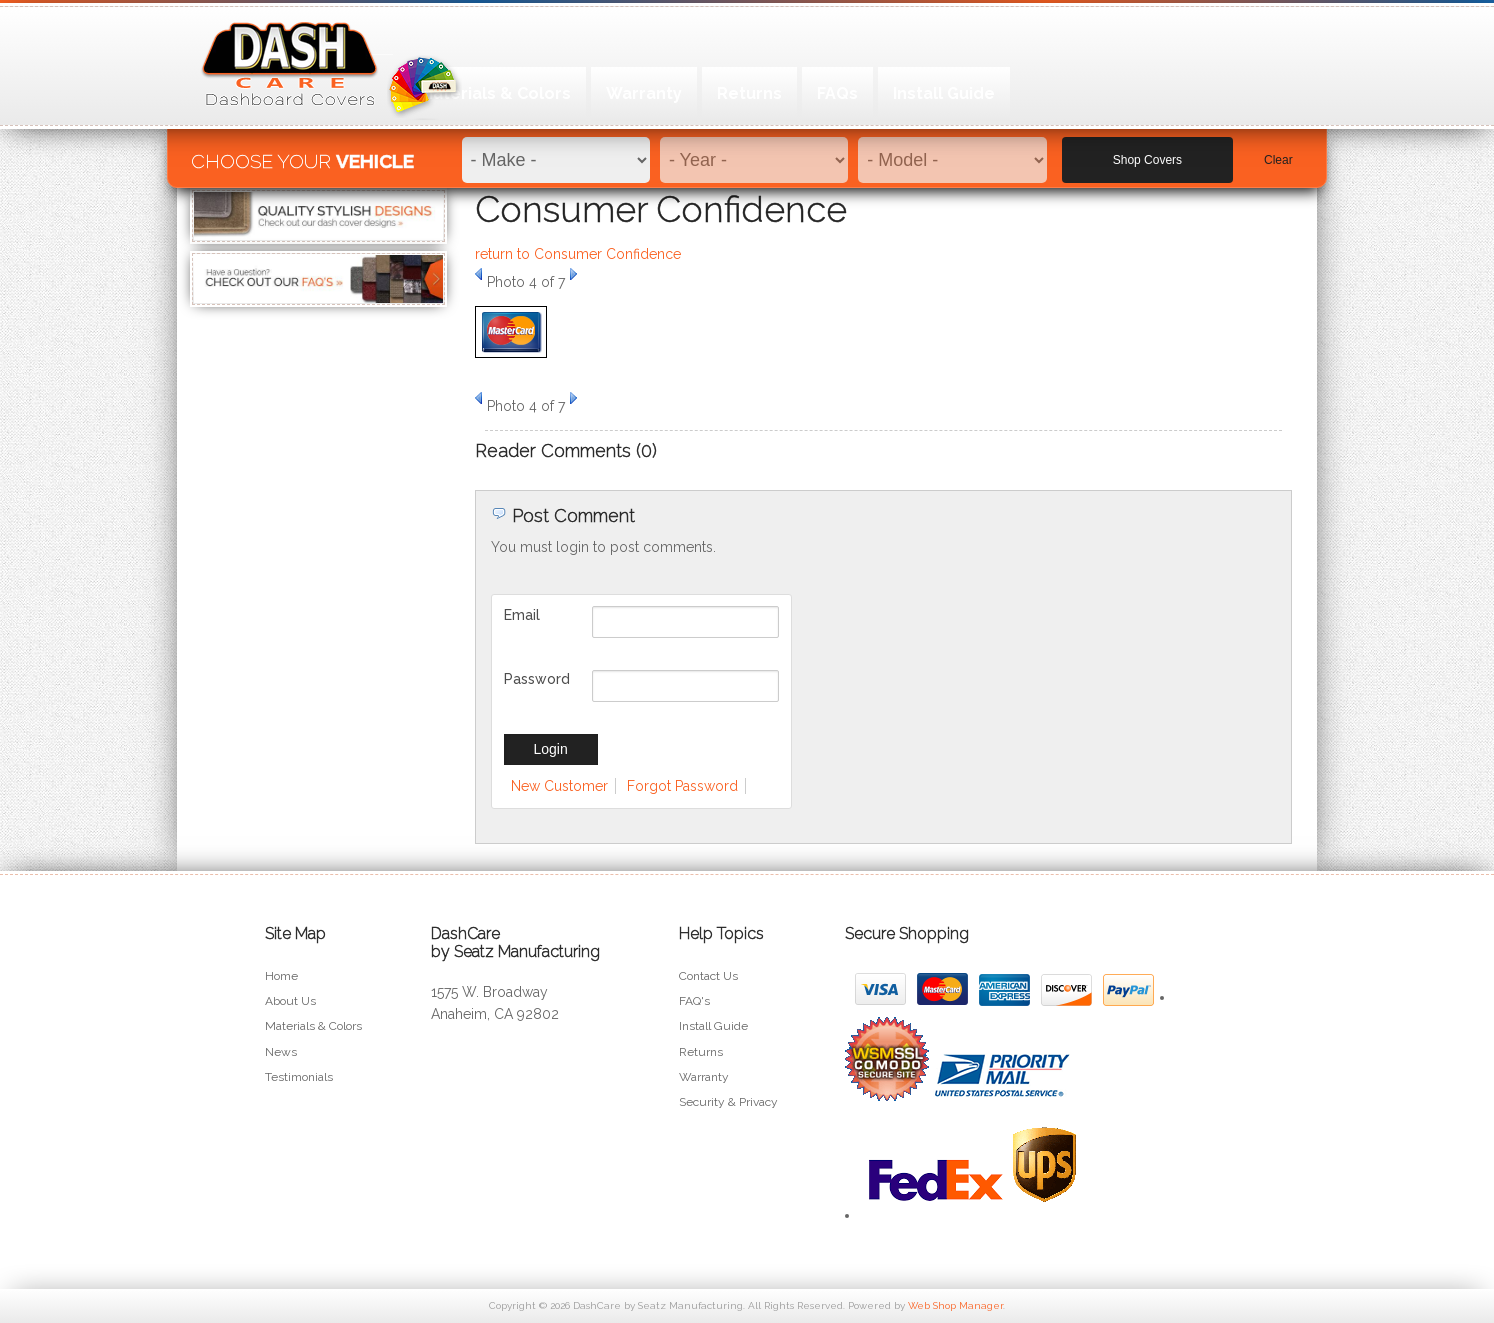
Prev (478, 274)
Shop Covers (1147, 151)
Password (537, 679)
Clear (1278, 151)
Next (573, 274)
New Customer (559, 786)
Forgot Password (682, 786)
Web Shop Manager (955, 1305)
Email (522, 615)
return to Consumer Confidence (578, 254)
